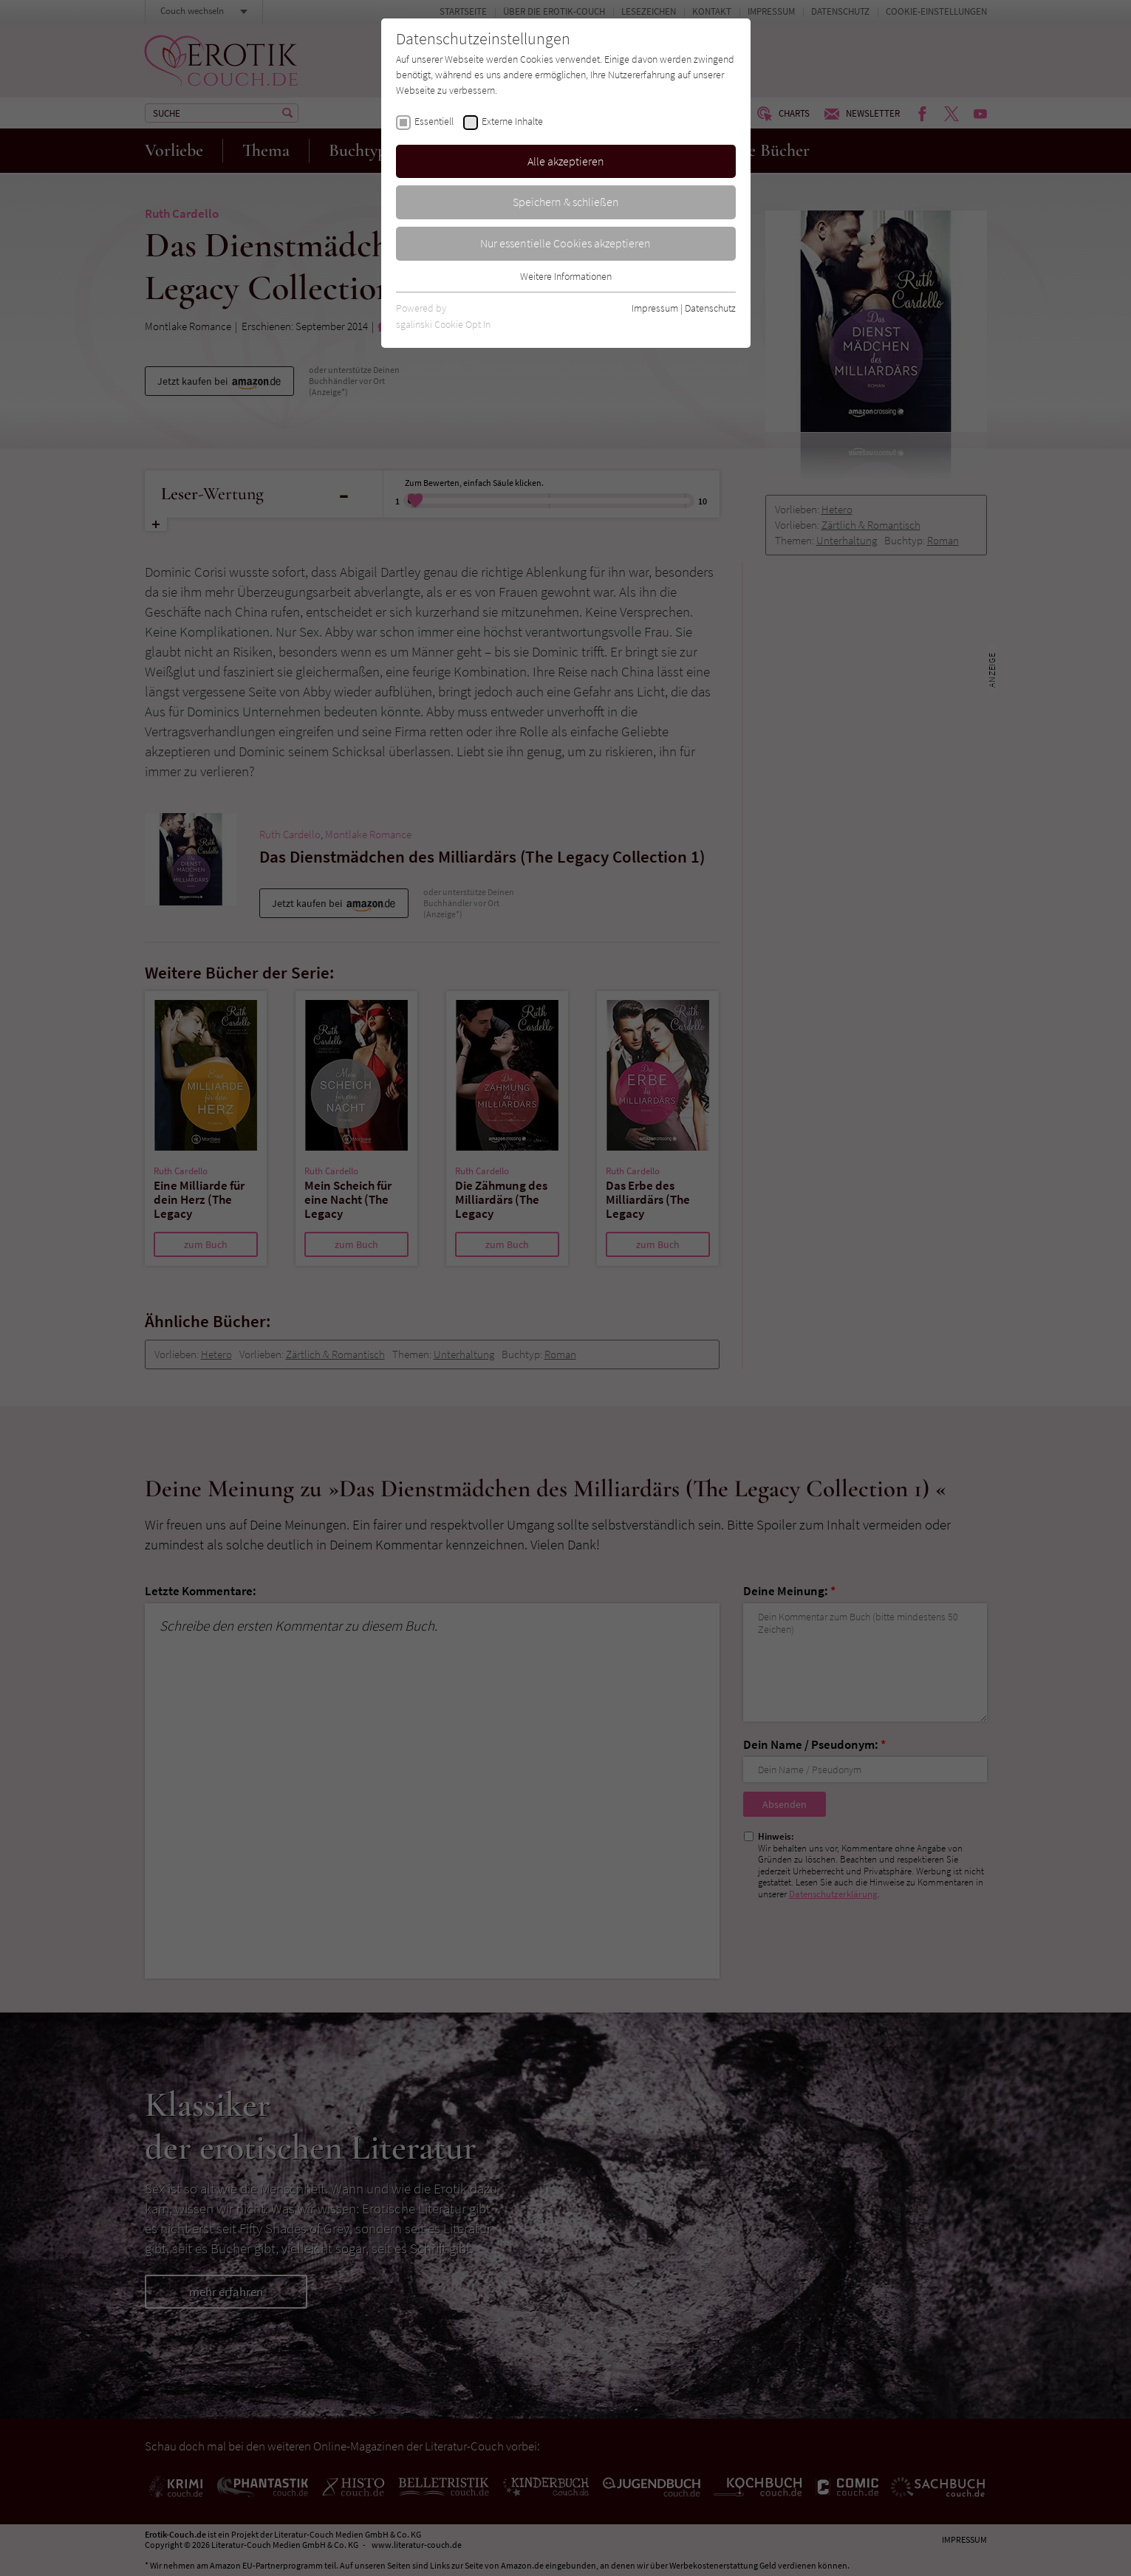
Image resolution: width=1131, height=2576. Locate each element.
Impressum (655, 308)
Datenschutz (710, 308)
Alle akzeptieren (565, 161)
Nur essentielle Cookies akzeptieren (565, 243)
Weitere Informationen (566, 276)
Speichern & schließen (566, 201)
